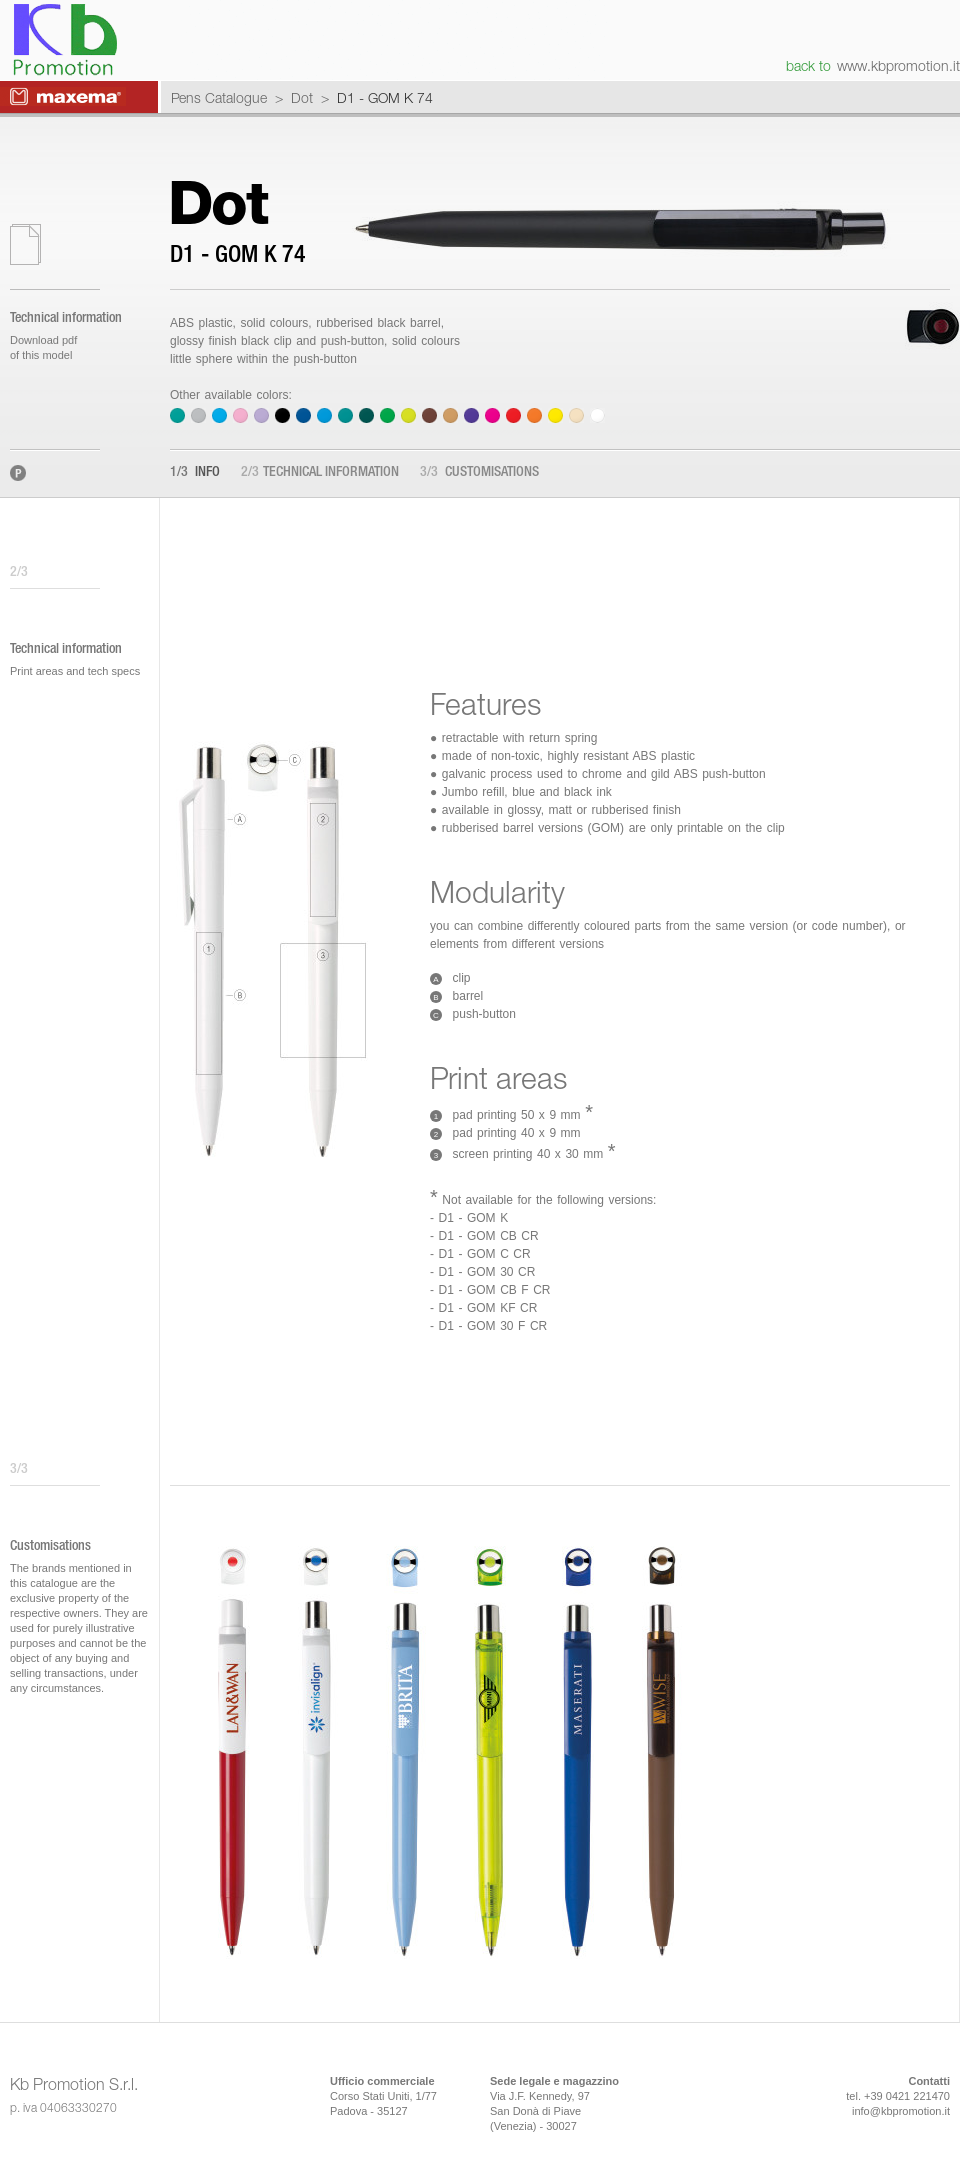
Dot (302, 97)
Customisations (479, 473)
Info (195, 473)
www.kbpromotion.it (898, 65)
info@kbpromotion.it (901, 2111)
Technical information (320, 473)
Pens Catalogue (219, 97)
